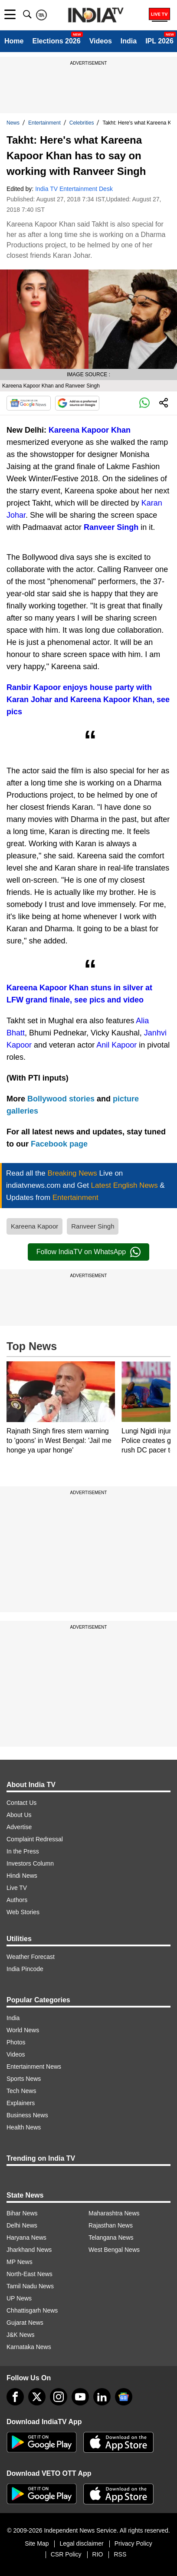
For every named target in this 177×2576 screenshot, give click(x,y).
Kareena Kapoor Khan (90, 430)
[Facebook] (15, 2396)
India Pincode (25, 1968)
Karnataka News (29, 2346)
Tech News (21, 2090)
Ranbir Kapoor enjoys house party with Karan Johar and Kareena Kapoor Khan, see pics (88, 699)
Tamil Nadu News (30, 2286)
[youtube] (80, 2396)
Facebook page (59, 1144)
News (13, 123)
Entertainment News (34, 2066)
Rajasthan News (110, 2225)
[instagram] (58, 2396)
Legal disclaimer (81, 2543)
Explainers (21, 2103)
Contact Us (21, 1802)
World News (23, 2030)
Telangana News (111, 2237)
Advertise (19, 1827)
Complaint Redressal (35, 1839)
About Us (19, 1814)
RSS (120, 2554)
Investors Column (30, 1863)
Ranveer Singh (111, 527)
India (129, 41)
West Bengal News (114, 2249)
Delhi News (22, 2225)
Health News (24, 2127)
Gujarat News (25, 2322)
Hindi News (22, 1875)
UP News (19, 2298)
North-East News (29, 2273)
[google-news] (123, 2396)
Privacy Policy (133, 2543)
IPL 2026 (159, 41)
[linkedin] (102, 2396)
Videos (100, 41)
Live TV (17, 1887)
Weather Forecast (31, 1956)
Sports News (24, 2078)
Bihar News (22, 2213)
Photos (16, 2042)
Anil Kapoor (116, 1045)
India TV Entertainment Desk (74, 188)
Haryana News (26, 2237)
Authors (17, 1899)
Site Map (37, 2543)
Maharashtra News (114, 2213)
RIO (97, 2554)
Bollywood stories (62, 1098)
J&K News (21, 2334)
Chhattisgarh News (32, 2310)
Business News (27, 2115)
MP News (20, 2261)
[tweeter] (37, 2396)
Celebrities (81, 123)
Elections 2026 (56, 41)
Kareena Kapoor (34, 1226)
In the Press (23, 1851)
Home (13, 41)
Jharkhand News (29, 2249)
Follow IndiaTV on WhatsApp (88, 1252)
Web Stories (23, 1912)
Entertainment (44, 123)
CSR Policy (66, 2554)
